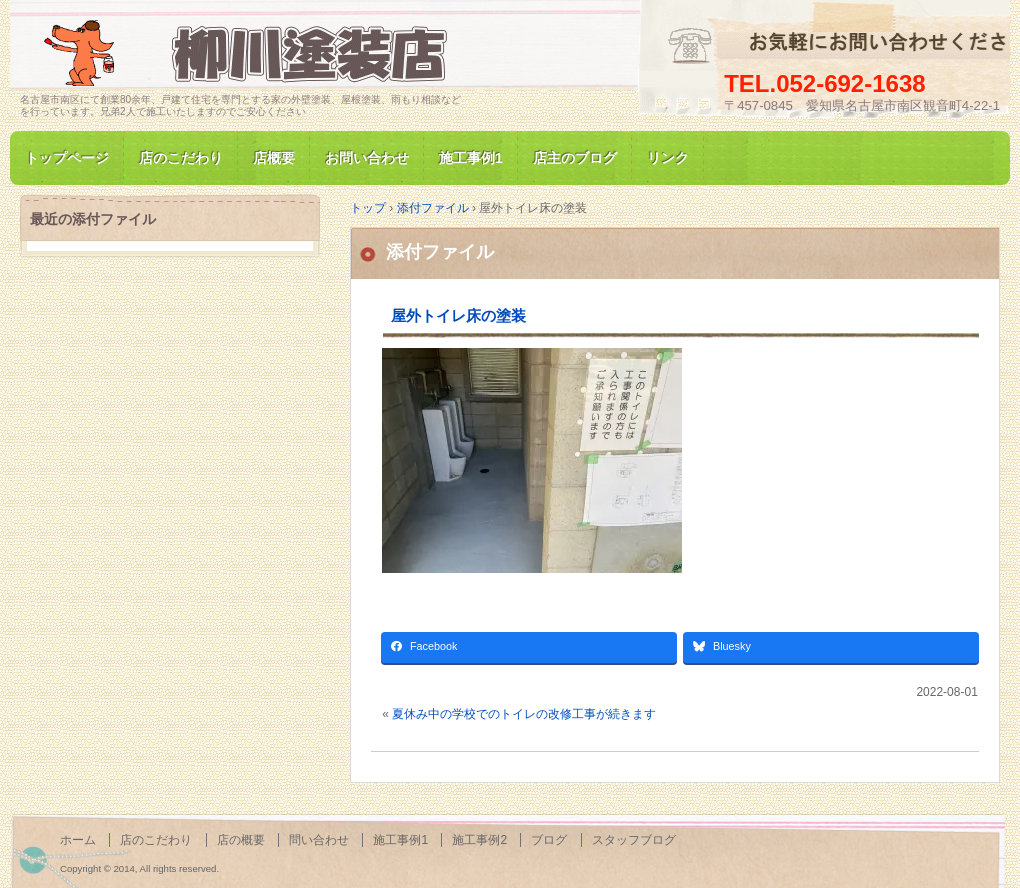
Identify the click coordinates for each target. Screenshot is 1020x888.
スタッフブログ (634, 840)
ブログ (549, 840)
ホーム (78, 840)
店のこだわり (181, 158)
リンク (668, 158)
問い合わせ (319, 840)
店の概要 (241, 840)
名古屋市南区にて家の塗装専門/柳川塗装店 (250, 53)
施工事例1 (471, 158)
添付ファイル (440, 252)
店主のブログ (575, 158)
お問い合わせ (367, 158)
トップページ (67, 158)
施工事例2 (479, 840)
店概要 (274, 158)
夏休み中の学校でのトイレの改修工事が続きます (524, 714)
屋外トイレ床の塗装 (458, 315)
